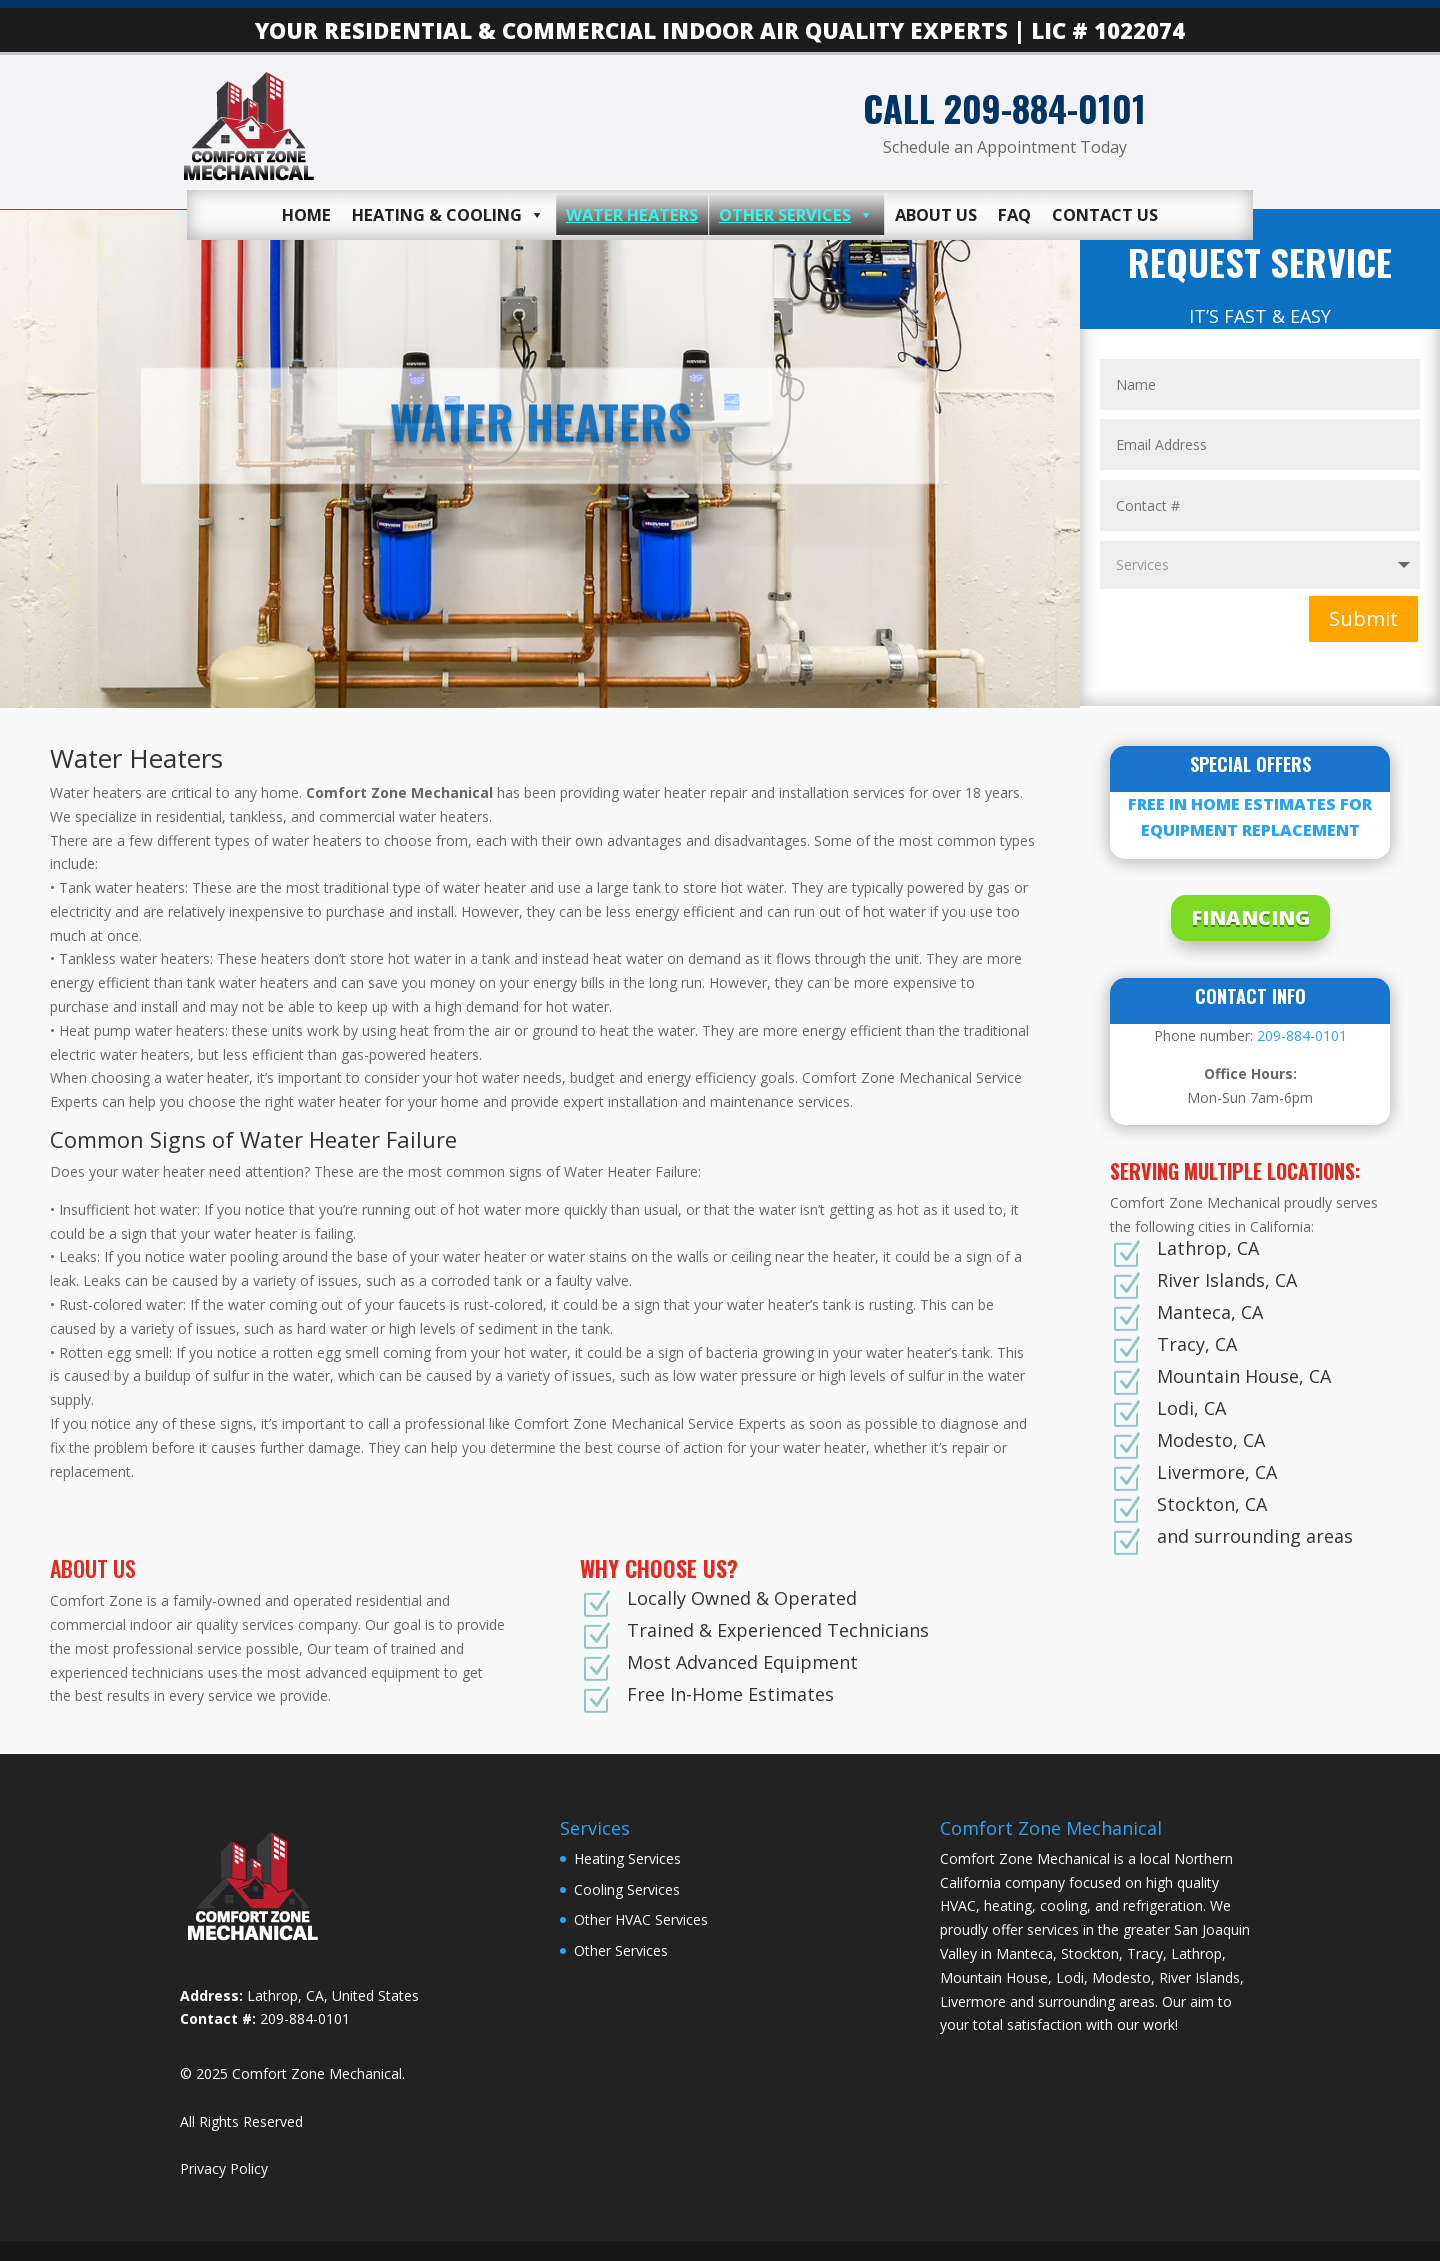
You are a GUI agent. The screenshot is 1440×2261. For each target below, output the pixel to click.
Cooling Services (627, 1889)
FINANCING (1250, 917)
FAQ (1014, 214)
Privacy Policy (224, 2168)
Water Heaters (632, 214)
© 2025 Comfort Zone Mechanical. (292, 2073)
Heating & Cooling (448, 215)
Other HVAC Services (641, 1919)
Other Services (796, 215)
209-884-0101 (1302, 1035)
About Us (936, 214)
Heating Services (627, 1858)
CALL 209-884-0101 (1004, 107)
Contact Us (1105, 214)
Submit (1363, 618)
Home (306, 214)
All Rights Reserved (241, 2121)
